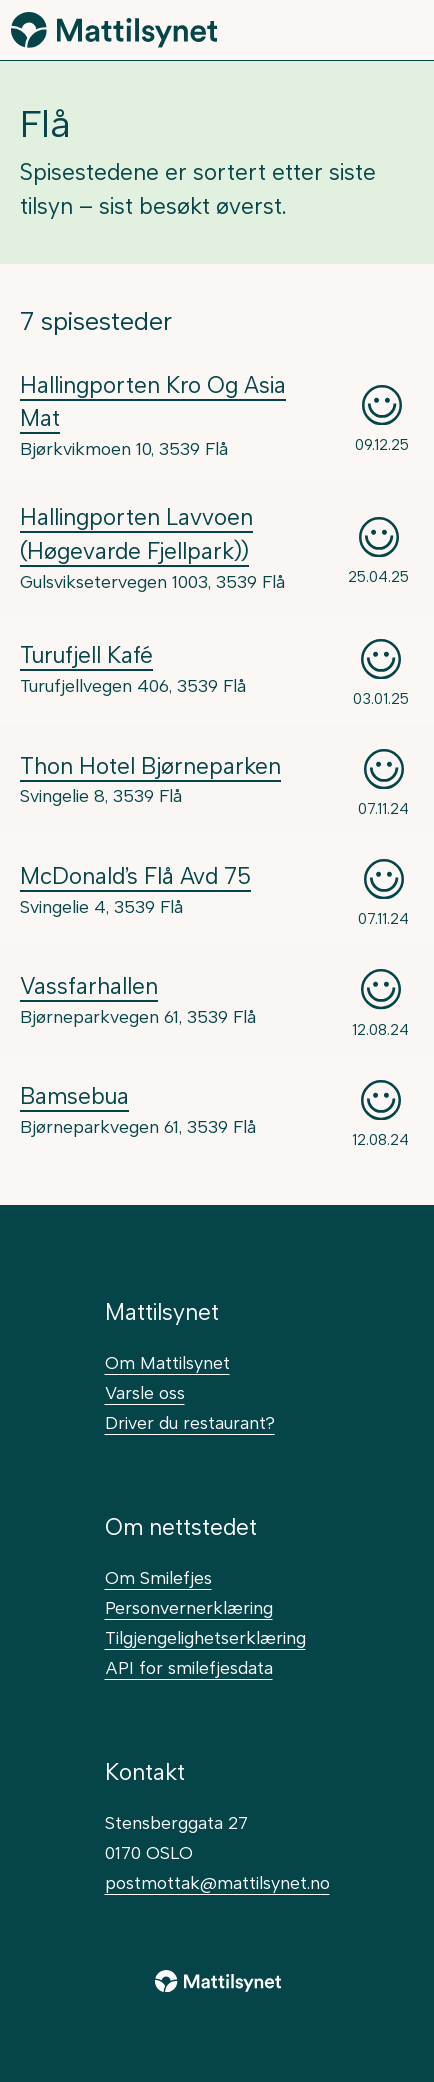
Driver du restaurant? (190, 1422)
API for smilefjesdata (189, 1667)
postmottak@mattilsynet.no (217, 1882)
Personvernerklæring (189, 1607)
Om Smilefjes (158, 1577)
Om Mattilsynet (167, 1362)
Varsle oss (145, 1392)
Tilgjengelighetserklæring (205, 1637)
